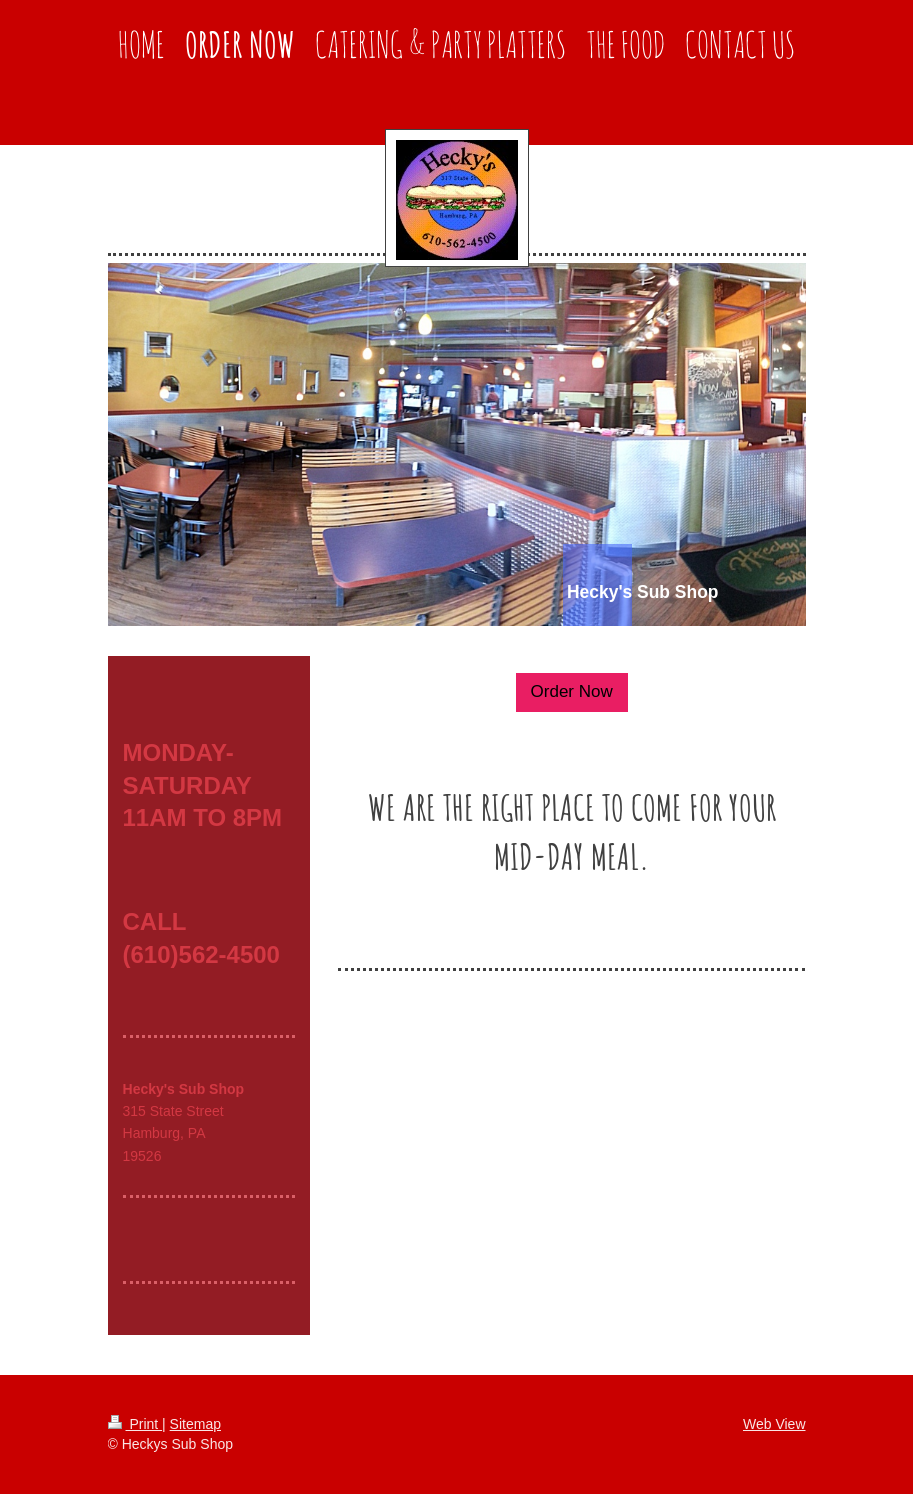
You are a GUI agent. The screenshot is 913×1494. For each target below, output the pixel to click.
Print (135, 1424)
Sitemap (195, 1424)
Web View (774, 1424)
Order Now (572, 691)
